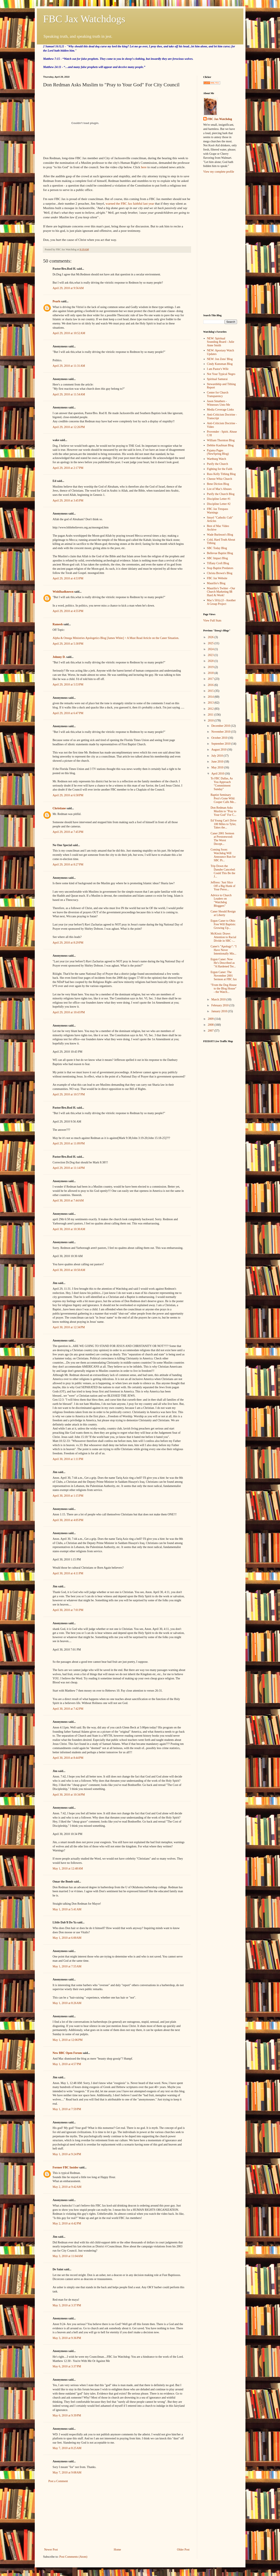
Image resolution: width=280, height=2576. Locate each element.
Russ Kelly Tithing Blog (221, 474)
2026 (211, 637)
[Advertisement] (117, 2515)
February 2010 (220, 1005)
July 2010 (217, 755)
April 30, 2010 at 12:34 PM (69, 1327)
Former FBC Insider (66, 2167)
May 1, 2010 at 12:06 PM (68, 2039)
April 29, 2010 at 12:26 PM (69, 427)
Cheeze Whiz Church (219, 478)
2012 (211, 708)
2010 (211, 720)
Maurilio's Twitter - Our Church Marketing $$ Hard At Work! (221, 592)
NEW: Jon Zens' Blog (220, 359)
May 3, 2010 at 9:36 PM (67, 2338)
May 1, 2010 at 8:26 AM (67, 2003)
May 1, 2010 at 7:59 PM (67, 2109)
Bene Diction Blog (218, 483)
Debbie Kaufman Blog (220, 445)
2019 (211, 667)
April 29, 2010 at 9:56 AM (68, 288)
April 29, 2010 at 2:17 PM (68, 467)
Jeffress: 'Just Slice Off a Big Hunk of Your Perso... (222, 886)
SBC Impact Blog (217, 558)
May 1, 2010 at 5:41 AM (67, 1909)
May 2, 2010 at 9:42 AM (67, 2186)
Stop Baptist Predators (220, 568)
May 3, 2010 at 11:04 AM (68, 2256)
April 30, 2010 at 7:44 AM (68, 1200)
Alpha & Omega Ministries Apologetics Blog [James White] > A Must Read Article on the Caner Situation (115, 638)
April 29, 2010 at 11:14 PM (69, 1167)
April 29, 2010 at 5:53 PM (68, 684)
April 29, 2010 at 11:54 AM (69, 394)
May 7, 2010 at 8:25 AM (67, 2448)
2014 (211, 696)
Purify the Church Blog (220, 494)
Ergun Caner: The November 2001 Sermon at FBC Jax (223, 976)
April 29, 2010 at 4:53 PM (68, 578)
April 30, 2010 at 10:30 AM (69, 1229)
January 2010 (219, 1011)
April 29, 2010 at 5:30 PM (68, 643)
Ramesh (58, 624)
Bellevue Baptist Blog (220, 553)
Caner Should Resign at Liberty (223, 913)
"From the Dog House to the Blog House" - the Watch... (223, 988)
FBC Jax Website (217, 578)
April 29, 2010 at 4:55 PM (68, 611)
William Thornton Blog (220, 440)
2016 (211, 685)
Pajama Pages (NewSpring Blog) (218, 452)
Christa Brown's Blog (219, 573)
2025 (211, 643)
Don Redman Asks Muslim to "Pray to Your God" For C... (223, 811)
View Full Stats (212, 620)
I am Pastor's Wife (217, 369)
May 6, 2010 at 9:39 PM (67, 2415)
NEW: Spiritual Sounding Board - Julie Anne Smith (220, 342)
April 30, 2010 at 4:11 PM (68, 1573)
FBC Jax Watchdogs (84, 18)
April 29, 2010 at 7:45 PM (68, 831)
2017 (211, 678)
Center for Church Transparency (217, 394)
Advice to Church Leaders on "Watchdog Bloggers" (221, 900)
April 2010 (218, 773)
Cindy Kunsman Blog (220, 363)
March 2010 (218, 999)
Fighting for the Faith (219, 469)
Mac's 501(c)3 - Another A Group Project (221, 602)
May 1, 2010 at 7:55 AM (67, 1966)
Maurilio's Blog (216, 583)
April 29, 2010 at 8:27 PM (68, 864)
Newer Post (51, 2549)
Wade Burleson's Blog (220, 534)
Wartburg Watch (216, 458)
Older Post (183, 2549)
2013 (211, 702)
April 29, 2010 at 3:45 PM (68, 500)
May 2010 (217, 767)
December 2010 (221, 725)
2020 (211, 661)
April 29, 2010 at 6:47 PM (68, 713)
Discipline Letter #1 (218, 498)
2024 (211, 649)
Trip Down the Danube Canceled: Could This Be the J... (222, 871)
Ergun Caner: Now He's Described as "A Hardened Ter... (223, 963)
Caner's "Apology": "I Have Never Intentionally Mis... (223, 950)
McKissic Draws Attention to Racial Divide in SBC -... (223, 937)
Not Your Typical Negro (221, 374)
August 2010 (219, 749)
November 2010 (221, 731)
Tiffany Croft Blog (218, 563)
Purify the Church (217, 463)
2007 (211, 1030)
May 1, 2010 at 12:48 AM (68, 1868)
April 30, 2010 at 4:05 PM (68, 1520)
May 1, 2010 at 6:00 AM (67, 1937)
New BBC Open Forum (67, 2053)
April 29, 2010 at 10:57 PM (69, 1094)
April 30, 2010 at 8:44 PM (68, 1757)
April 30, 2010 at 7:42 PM (68, 1708)
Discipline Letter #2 (218, 503)
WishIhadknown (63, 591)
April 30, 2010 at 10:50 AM (69, 1270)
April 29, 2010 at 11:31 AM (69, 365)
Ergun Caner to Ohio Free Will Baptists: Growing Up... (223, 924)
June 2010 (217, 761)
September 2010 (221, 743)
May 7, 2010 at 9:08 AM (67, 2472)
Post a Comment (58, 2481)
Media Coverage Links (220, 409)
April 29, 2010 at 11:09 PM (69, 1143)
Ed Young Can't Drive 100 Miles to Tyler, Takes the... (223, 824)
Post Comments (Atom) (73, 2556)
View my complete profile (218, 171)
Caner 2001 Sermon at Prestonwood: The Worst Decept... (222, 838)
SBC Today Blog (217, 548)
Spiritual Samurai (217, 379)
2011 (211, 714)
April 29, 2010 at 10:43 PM (69, 1012)
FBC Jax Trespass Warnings (217, 510)
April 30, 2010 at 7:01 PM (68, 1610)
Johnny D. (59, 657)
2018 (211, 673)
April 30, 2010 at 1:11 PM (68, 1459)
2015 (211, 690)
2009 (211, 1018)
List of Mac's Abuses (219, 489)
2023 (211, 655)
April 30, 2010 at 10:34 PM (69, 1794)
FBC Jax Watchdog (220, 119)
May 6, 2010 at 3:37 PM (67, 2366)
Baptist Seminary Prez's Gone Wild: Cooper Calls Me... (223, 798)
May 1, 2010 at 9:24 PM (67, 2154)
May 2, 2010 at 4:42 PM (67, 2223)
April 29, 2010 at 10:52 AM (69, 333)
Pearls (56, 301)
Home (117, 2549)
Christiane (59, 808)
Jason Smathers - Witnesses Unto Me (218, 403)
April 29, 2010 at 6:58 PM (68, 795)
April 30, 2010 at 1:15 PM (68, 1495)
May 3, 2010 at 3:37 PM (67, 2305)
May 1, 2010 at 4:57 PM (67, 2064)
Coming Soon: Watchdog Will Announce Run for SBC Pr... (223, 855)
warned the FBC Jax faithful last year (130, 203)
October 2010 (219, 737)
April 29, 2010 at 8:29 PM (68, 942)
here (143, 167)
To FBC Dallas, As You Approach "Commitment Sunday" (221, 784)
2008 (211, 1024)
